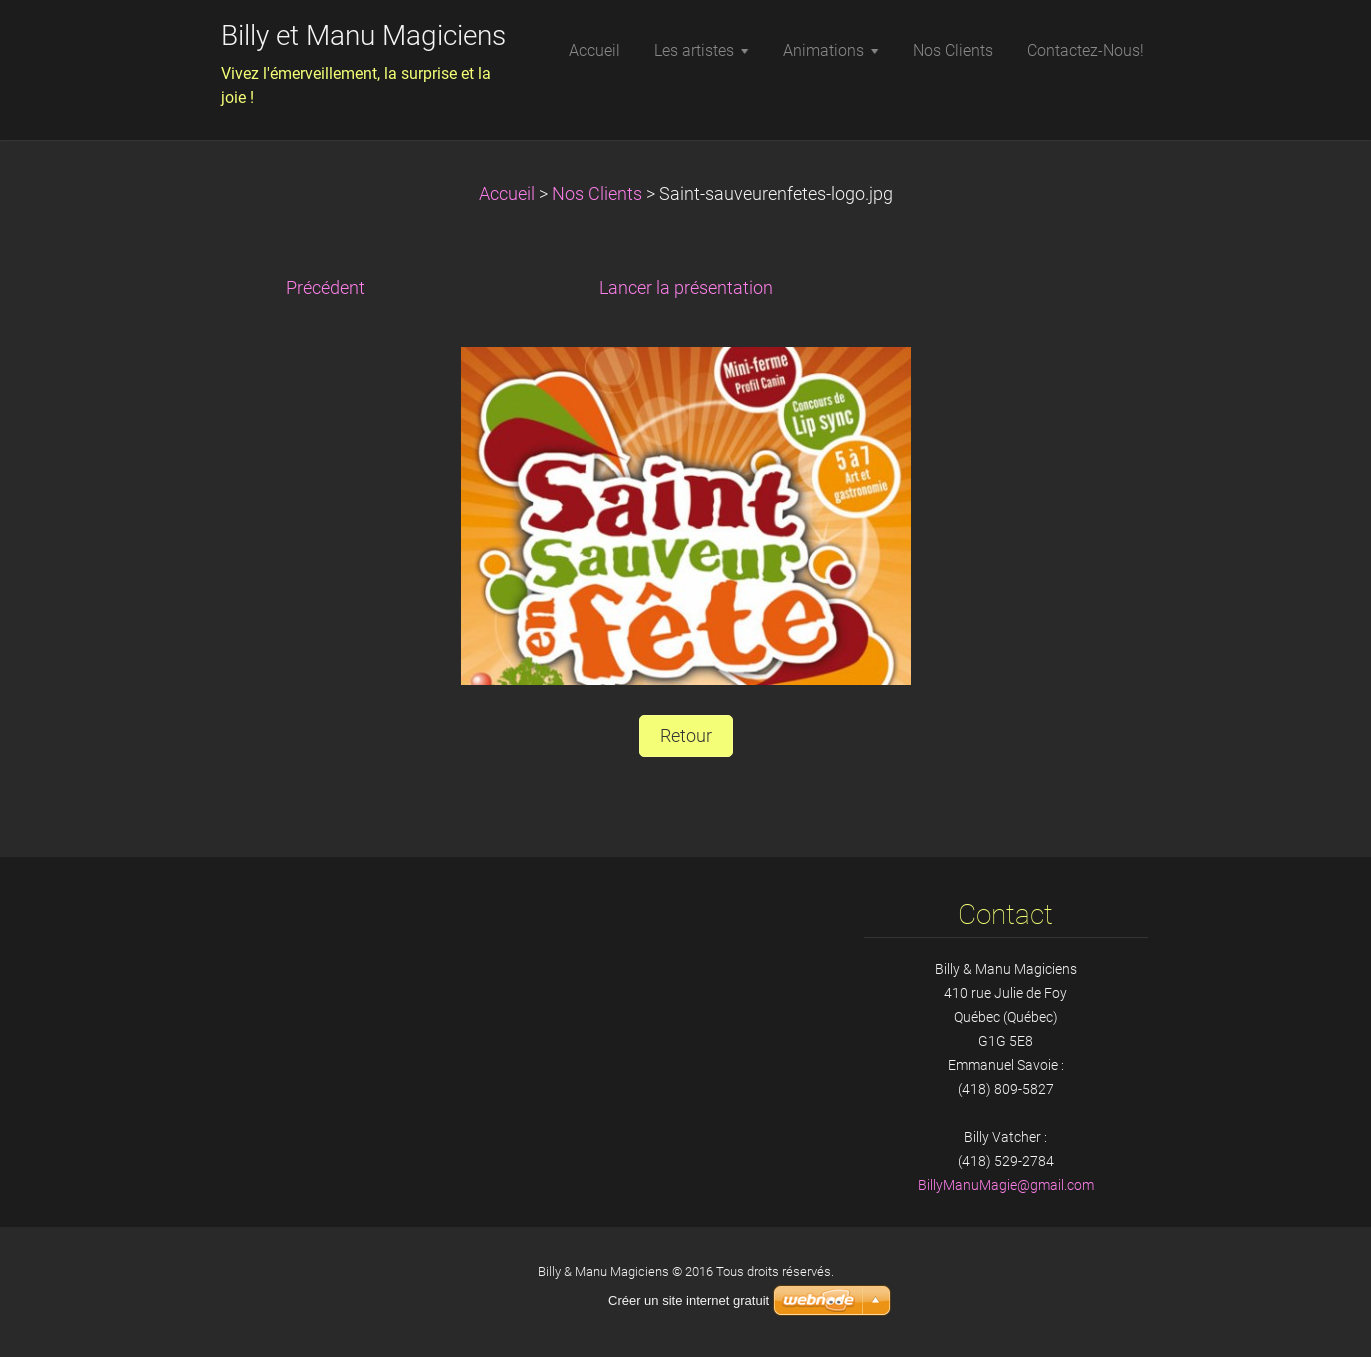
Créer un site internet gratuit (688, 1300)
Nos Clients (597, 194)
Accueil (507, 194)
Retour (686, 736)
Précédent (325, 288)
